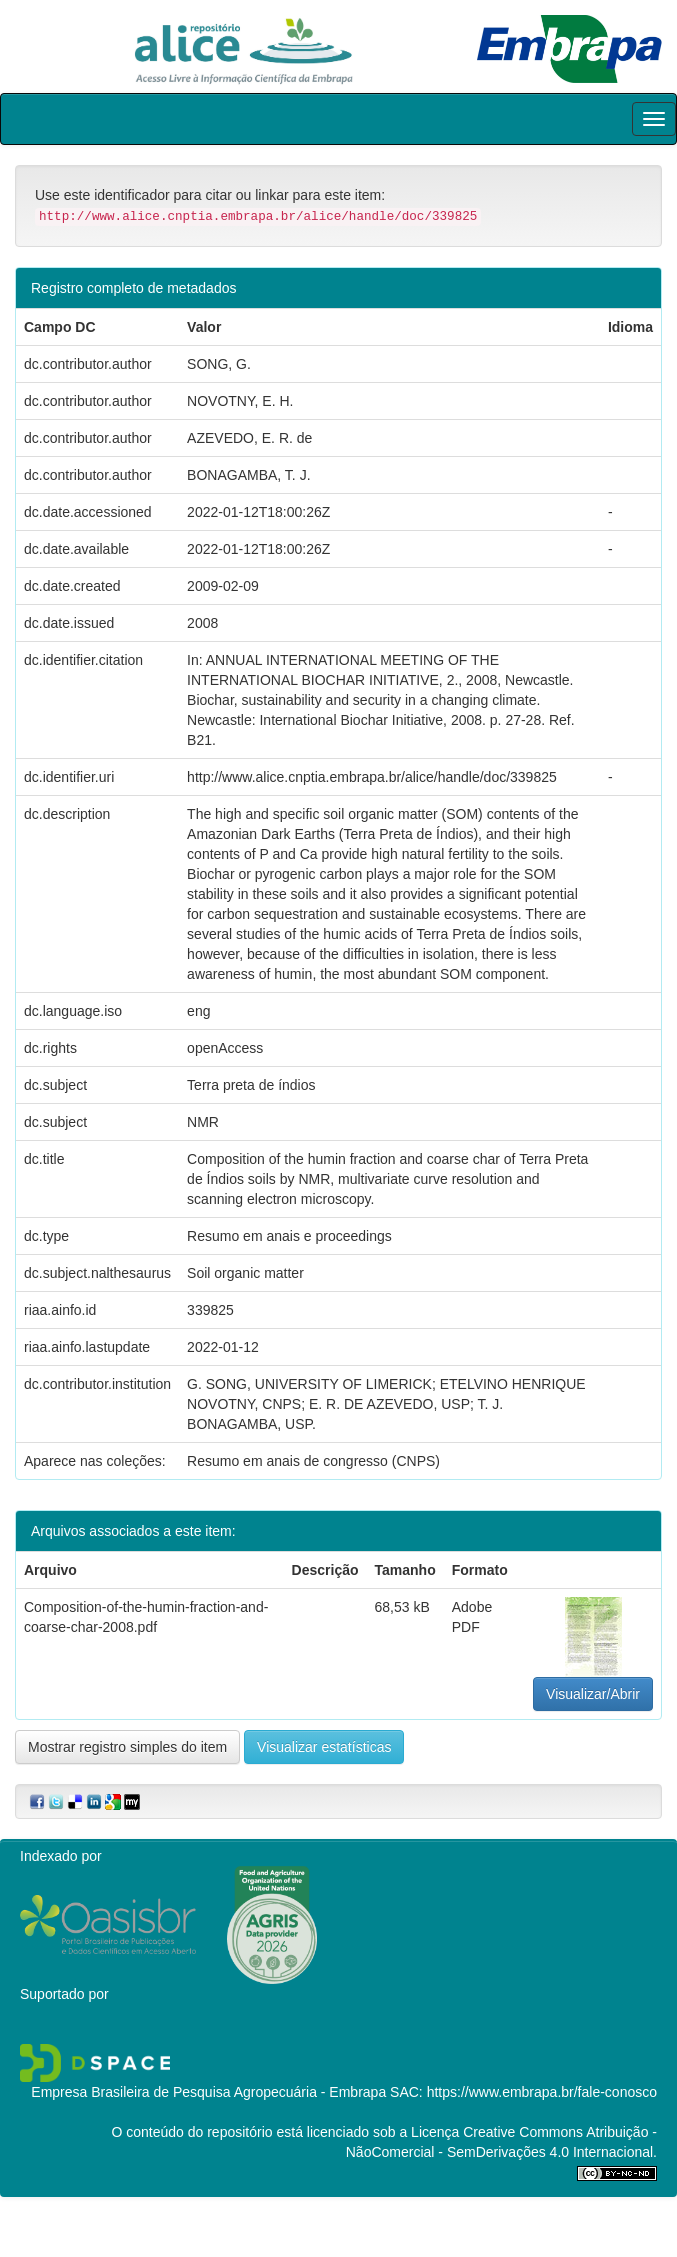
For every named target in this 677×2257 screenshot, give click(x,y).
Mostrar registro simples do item (127, 1747)
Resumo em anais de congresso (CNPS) (313, 1461)
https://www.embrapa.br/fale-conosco (542, 2092)
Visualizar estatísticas (324, 1747)
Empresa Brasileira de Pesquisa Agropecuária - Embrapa (208, 2092)
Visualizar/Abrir (593, 1694)
